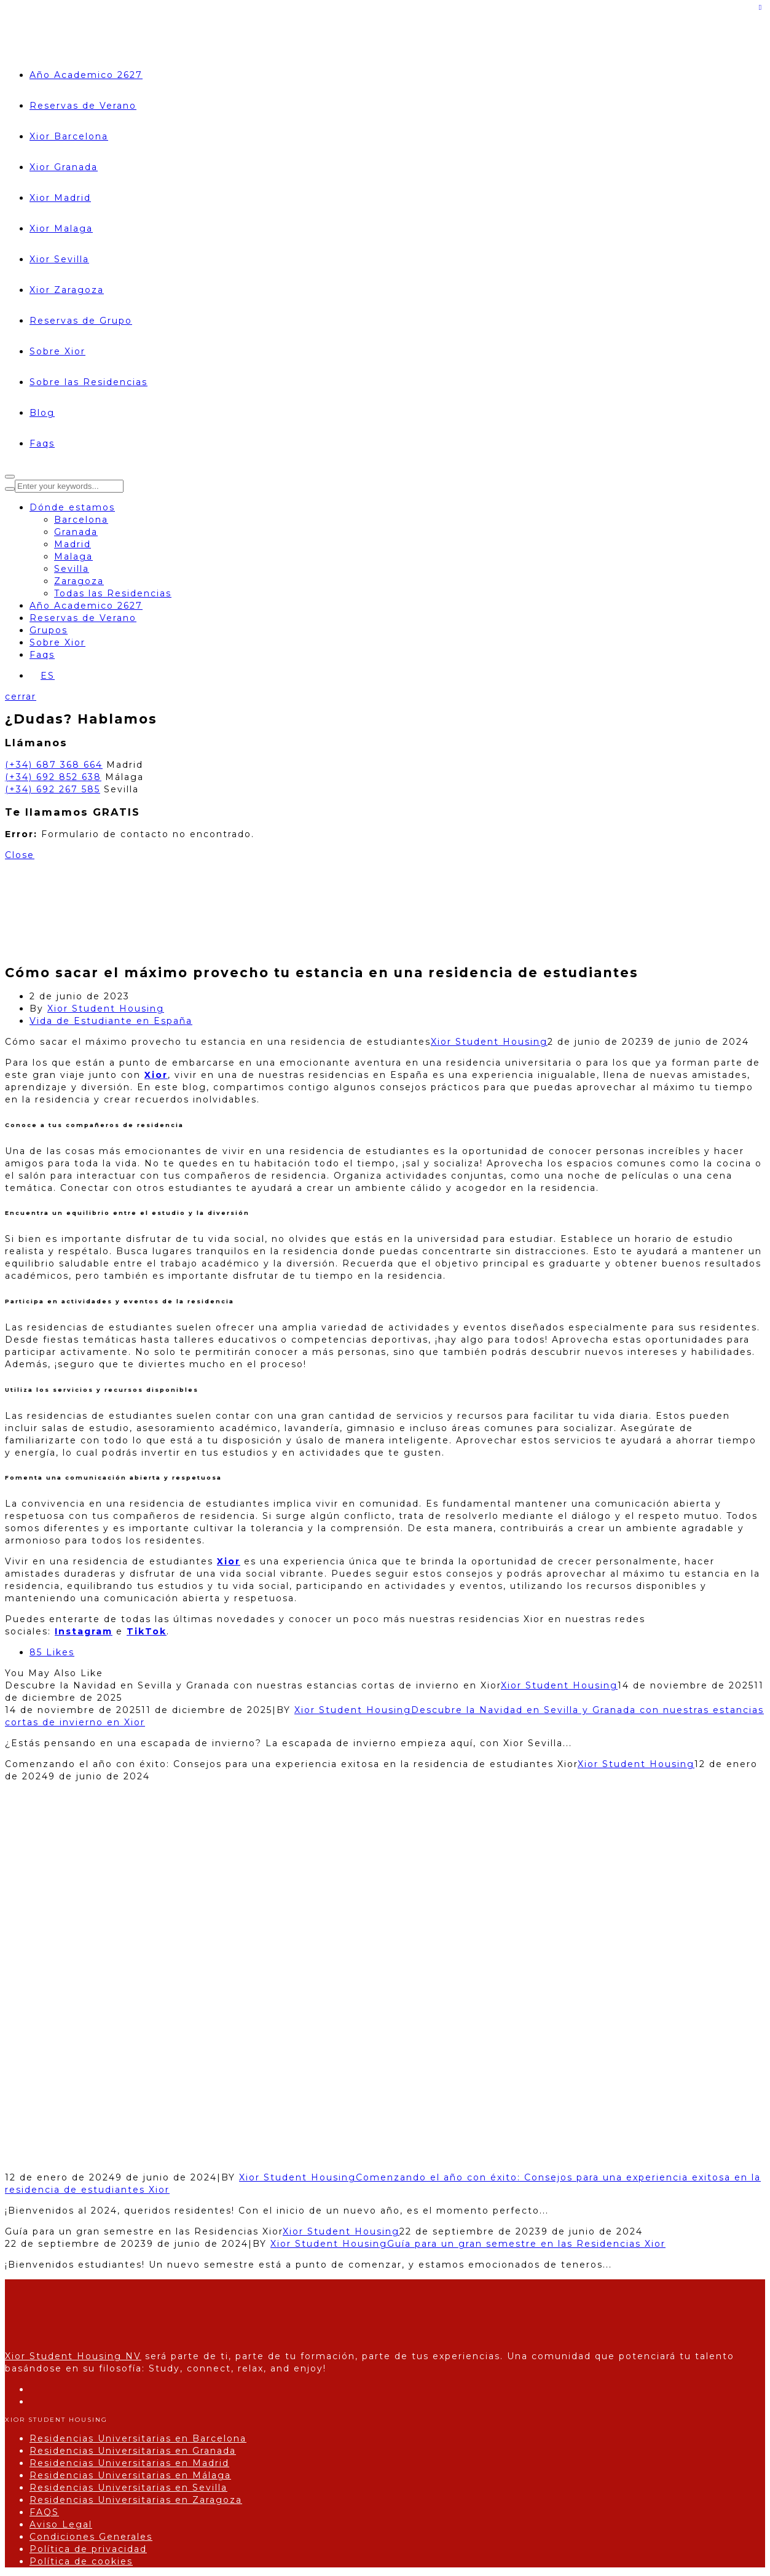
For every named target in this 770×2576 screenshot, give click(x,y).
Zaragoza (79, 581)
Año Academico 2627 (86, 74)
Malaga (73, 556)
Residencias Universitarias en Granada (132, 2450)
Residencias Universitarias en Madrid (129, 2463)
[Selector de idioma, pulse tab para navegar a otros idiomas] (42, 675)
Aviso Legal (60, 2524)
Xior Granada (63, 167)
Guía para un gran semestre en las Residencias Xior (526, 2243)
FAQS (44, 2512)
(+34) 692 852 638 (53, 777)
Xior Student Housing (105, 1008)
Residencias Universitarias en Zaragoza (135, 2499)
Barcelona (81, 519)
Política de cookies (81, 2561)
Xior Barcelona (68, 136)
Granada (76, 531)
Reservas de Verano (82, 105)
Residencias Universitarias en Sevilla (128, 2487)
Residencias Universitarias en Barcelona (137, 2438)
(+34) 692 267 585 (52, 789)
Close (19, 855)
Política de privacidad (88, 2549)
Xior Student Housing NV (73, 2356)
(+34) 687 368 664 (54, 764)
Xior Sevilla (59, 259)
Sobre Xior (57, 351)
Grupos (48, 630)
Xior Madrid (60, 197)
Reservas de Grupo (80, 320)
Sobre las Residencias (88, 382)
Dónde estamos (72, 507)
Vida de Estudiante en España (110, 1020)
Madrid (72, 544)
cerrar (20, 696)
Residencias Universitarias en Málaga (130, 2475)
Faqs (42, 443)
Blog (42, 412)
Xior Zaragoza (66, 289)
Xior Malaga (61, 228)
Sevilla (71, 568)
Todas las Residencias (112, 593)
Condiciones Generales (90, 2536)
